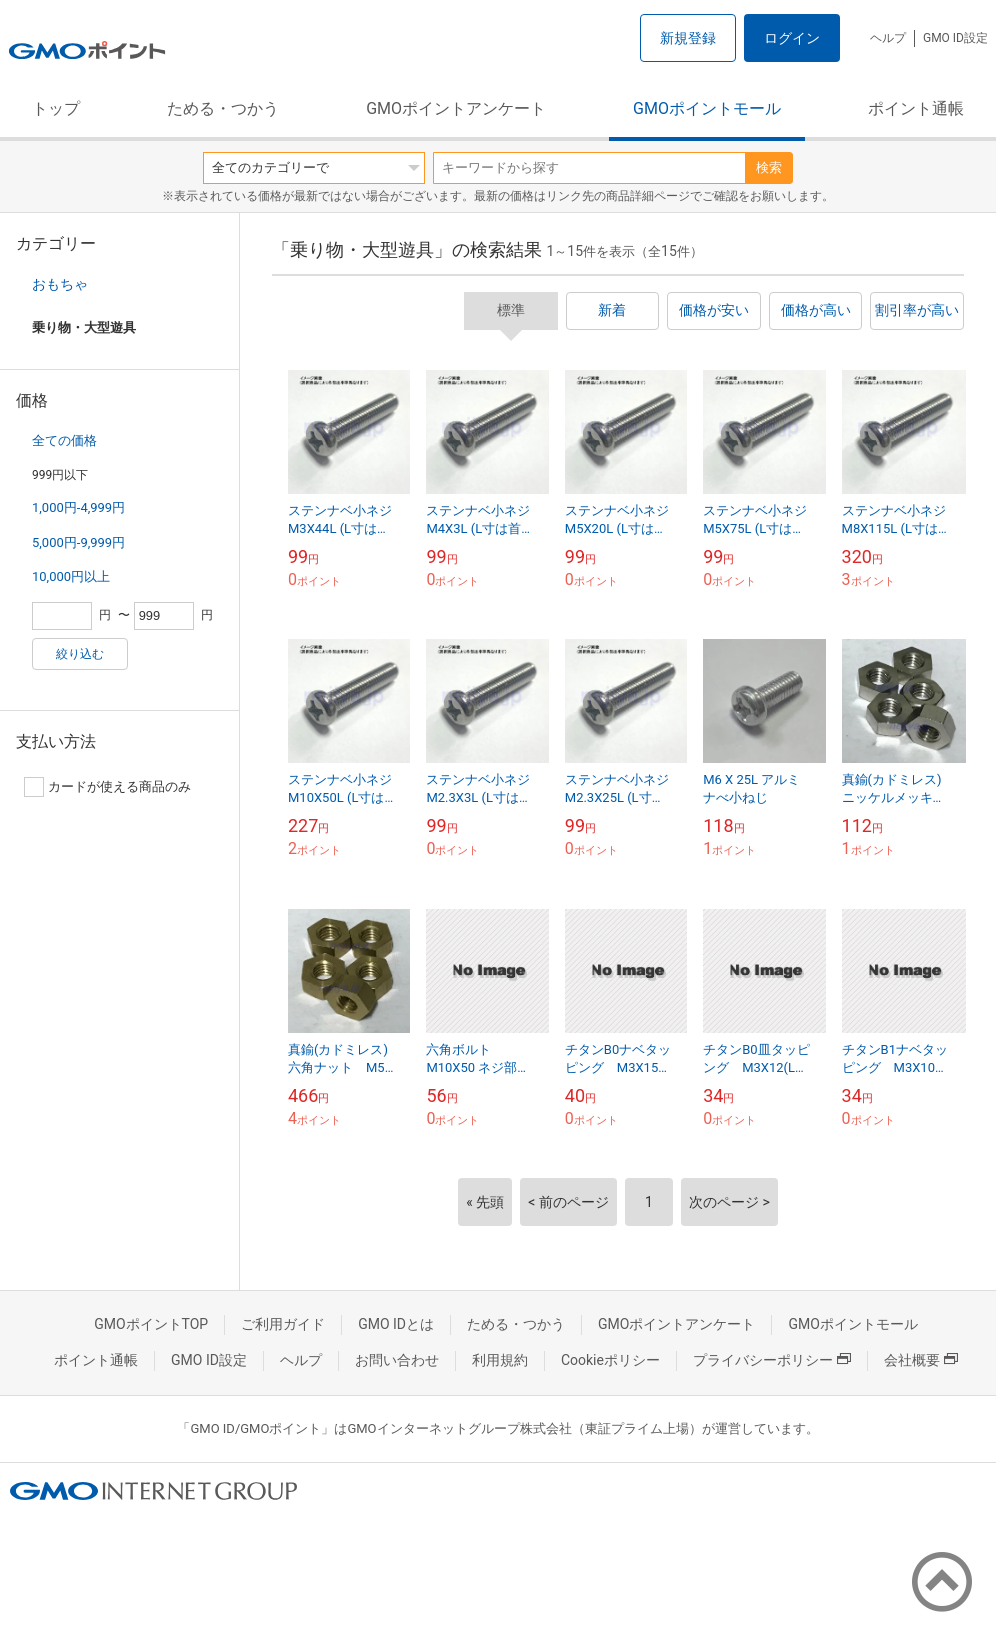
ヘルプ (888, 38)
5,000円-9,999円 (78, 542)
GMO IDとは (396, 1324)
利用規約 (500, 1360)
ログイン (792, 38)
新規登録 (688, 38)
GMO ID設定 (955, 38)
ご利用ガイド (283, 1324)
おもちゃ (60, 284)
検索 (769, 167)
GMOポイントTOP (151, 1324)
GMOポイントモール (707, 108)
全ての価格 (64, 440)
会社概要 (921, 1360)
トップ (56, 108)
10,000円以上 (71, 576)
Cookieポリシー (610, 1360)
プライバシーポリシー (772, 1360)
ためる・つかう (223, 108)
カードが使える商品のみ (107, 787)
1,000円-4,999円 (78, 507)
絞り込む (80, 654)
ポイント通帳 (916, 108)
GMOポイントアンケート (456, 108)
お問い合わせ (397, 1360)
